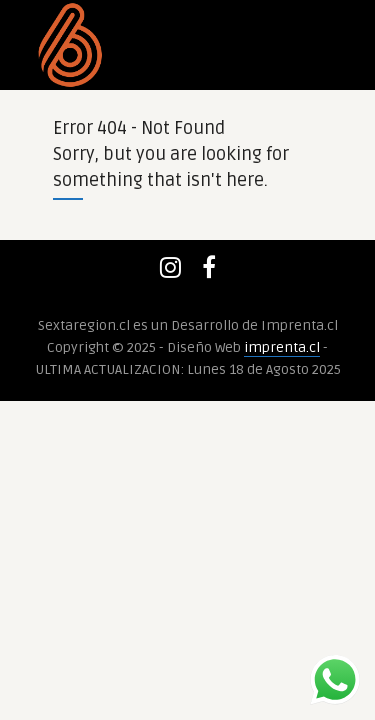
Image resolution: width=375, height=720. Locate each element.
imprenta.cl (282, 347)
